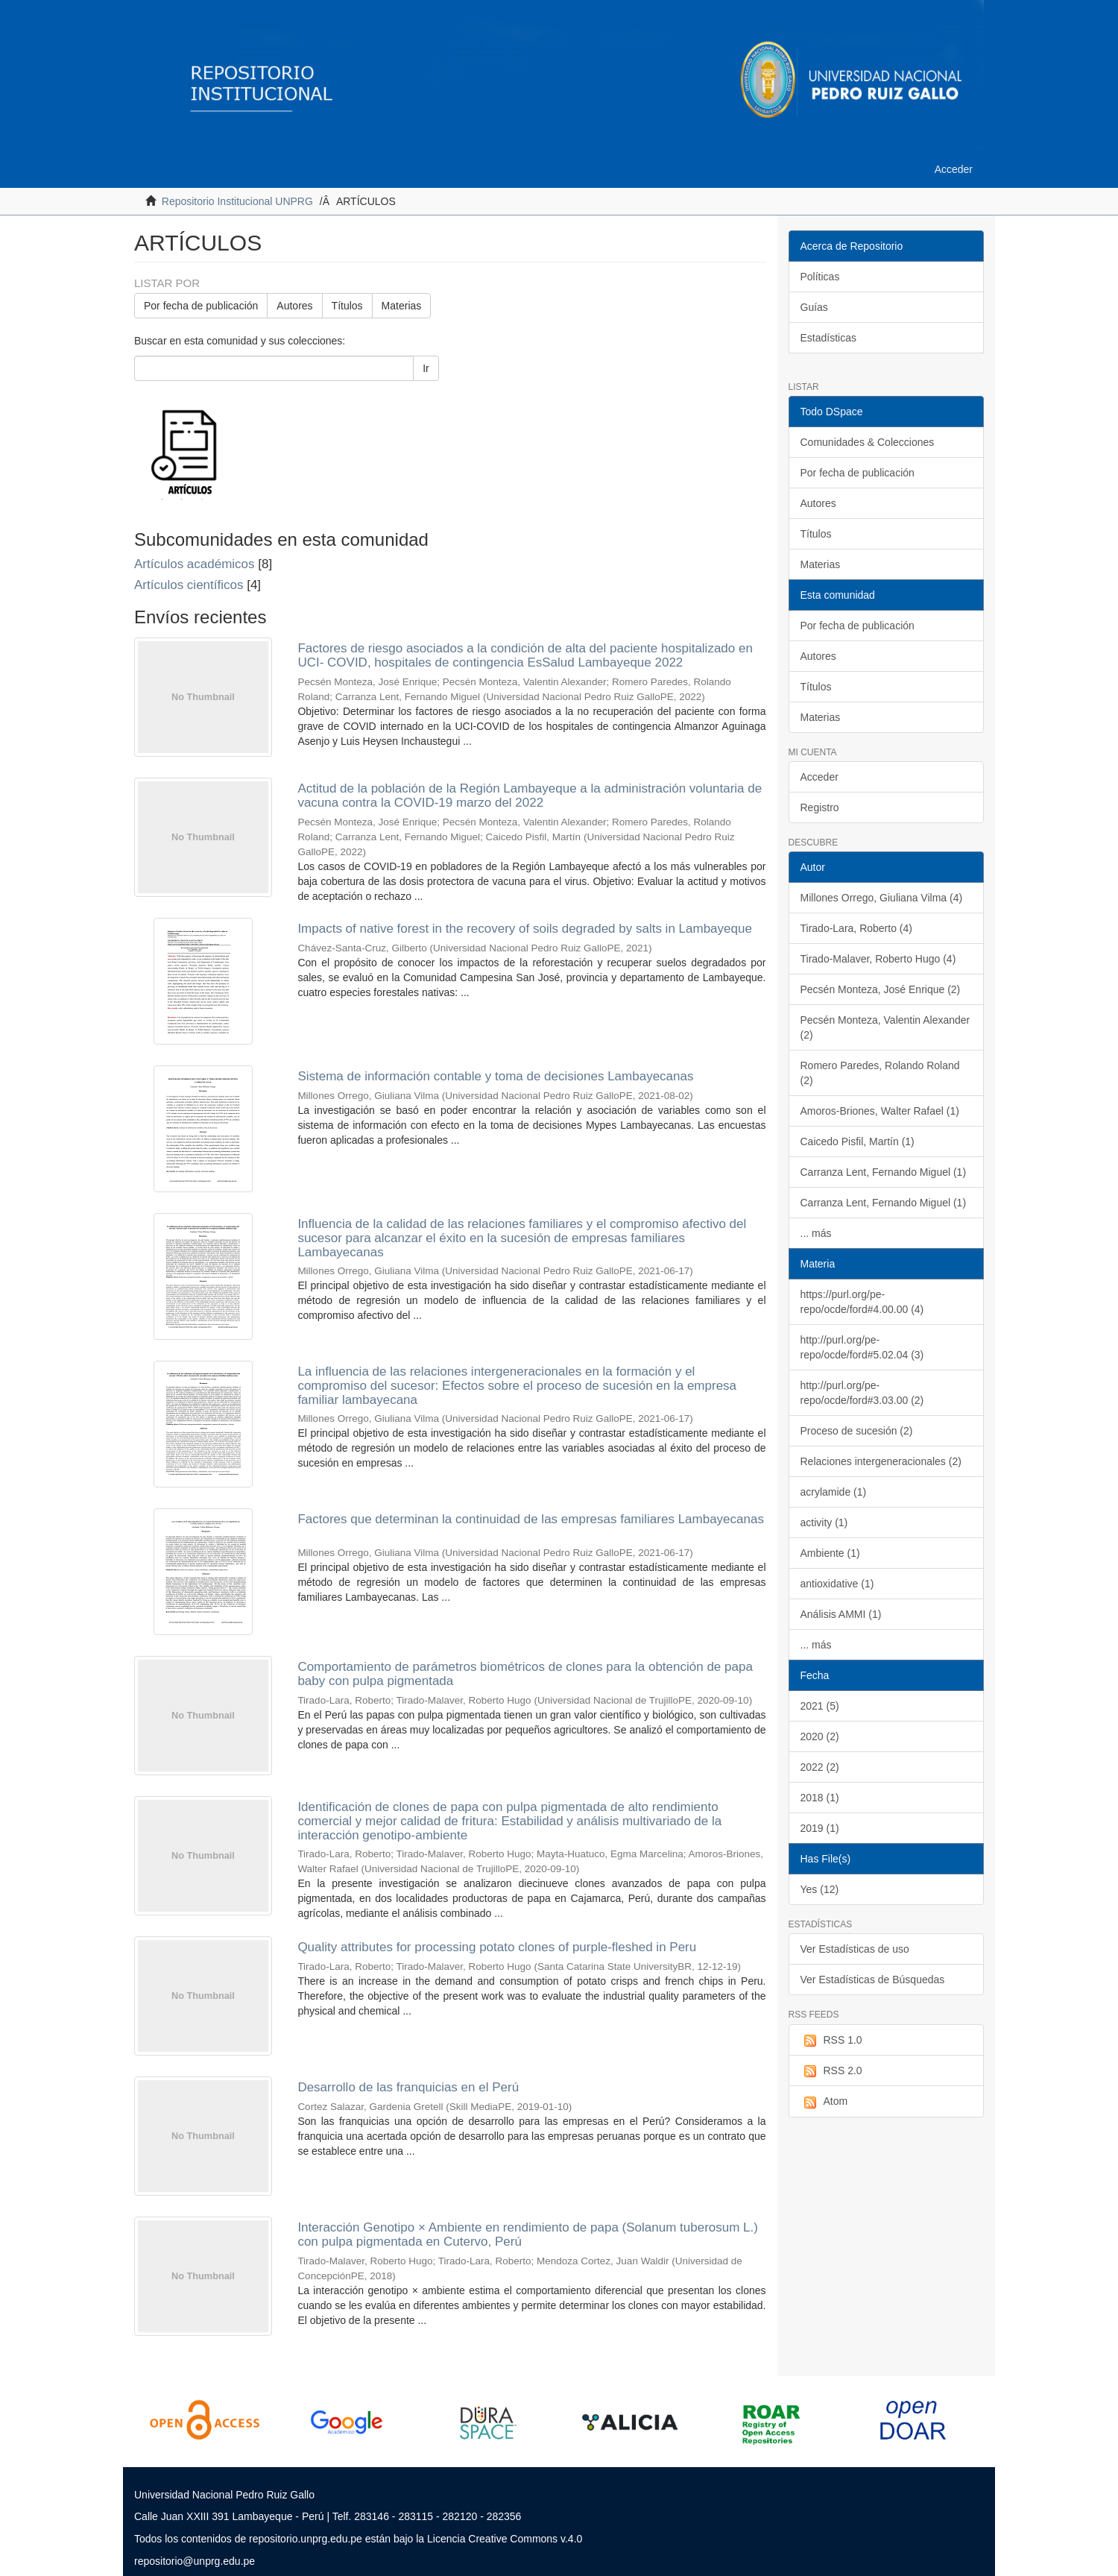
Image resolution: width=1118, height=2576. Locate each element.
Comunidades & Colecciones (867, 442)
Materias (402, 306)
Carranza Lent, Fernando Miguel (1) (883, 1172)
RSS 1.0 (831, 2040)
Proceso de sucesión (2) (856, 1431)
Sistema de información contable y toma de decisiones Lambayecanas (495, 1076)
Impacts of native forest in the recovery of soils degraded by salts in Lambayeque (524, 929)
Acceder (819, 777)
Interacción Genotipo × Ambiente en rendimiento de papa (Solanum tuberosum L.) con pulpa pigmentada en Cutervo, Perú (527, 2234)
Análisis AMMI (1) (841, 1614)
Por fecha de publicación (201, 306)
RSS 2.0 (831, 2071)
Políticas (820, 277)
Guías (814, 307)
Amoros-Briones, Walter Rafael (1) (879, 1111)
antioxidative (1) (837, 1584)
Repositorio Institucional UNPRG (237, 201)
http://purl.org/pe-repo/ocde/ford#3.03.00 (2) (862, 1392)
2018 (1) (819, 1798)
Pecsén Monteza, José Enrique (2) (880, 989)
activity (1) (824, 1522)
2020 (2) (819, 1736)
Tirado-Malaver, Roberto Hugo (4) (878, 959)
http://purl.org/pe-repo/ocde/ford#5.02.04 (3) (862, 1347)
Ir (426, 368)
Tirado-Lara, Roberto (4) (856, 928)
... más (816, 1233)
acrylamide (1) (833, 1492)
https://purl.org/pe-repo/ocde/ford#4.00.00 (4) (862, 1301)
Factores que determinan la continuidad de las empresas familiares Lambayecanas (530, 1519)
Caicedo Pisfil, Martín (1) (857, 1141)
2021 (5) (819, 1706)
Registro (819, 807)
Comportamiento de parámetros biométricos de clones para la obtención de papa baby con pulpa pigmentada (524, 1674)
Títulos (347, 306)
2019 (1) (819, 1828)
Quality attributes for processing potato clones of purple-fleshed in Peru (496, 1947)
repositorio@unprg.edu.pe (194, 2561)
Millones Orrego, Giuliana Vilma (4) (881, 898)
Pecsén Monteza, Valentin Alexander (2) (885, 1027)
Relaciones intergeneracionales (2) (880, 1461)
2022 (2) (819, 1767)
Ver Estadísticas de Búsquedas (872, 1979)
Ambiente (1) (830, 1553)
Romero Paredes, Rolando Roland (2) (880, 1072)
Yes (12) (819, 1889)
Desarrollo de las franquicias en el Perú (408, 2087)
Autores (294, 306)
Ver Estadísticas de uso (854, 1949)
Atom (824, 2102)
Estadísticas (828, 338)
